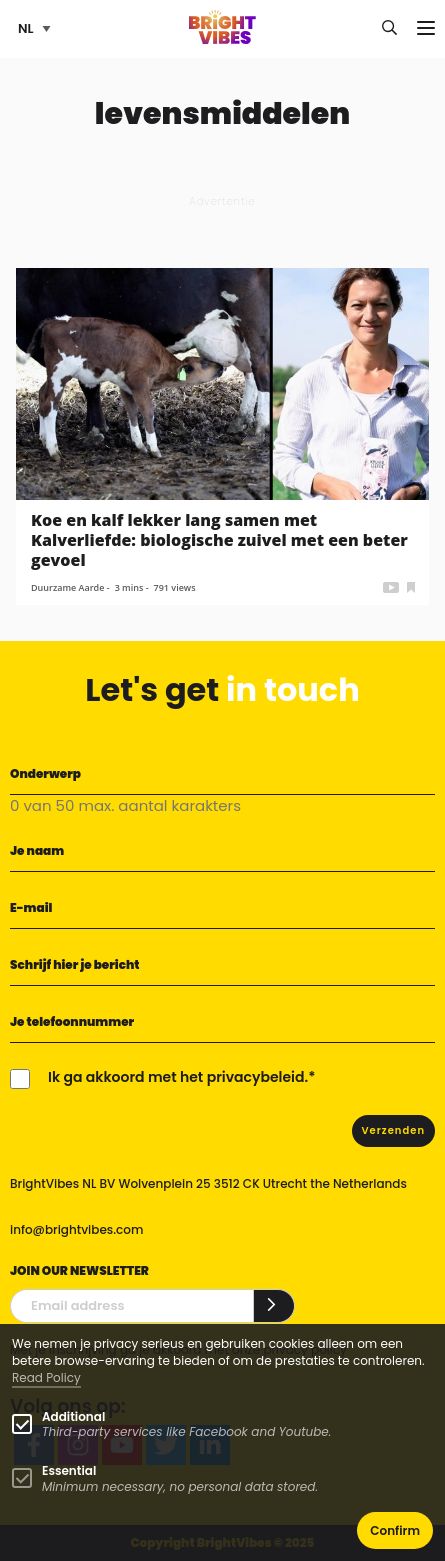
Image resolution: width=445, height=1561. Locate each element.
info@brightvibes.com (76, 1229)
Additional (73, 1416)
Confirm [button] (395, 1530)
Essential (69, 1470)
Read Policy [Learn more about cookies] (46, 1377)
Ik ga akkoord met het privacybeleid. (178, 1077)
